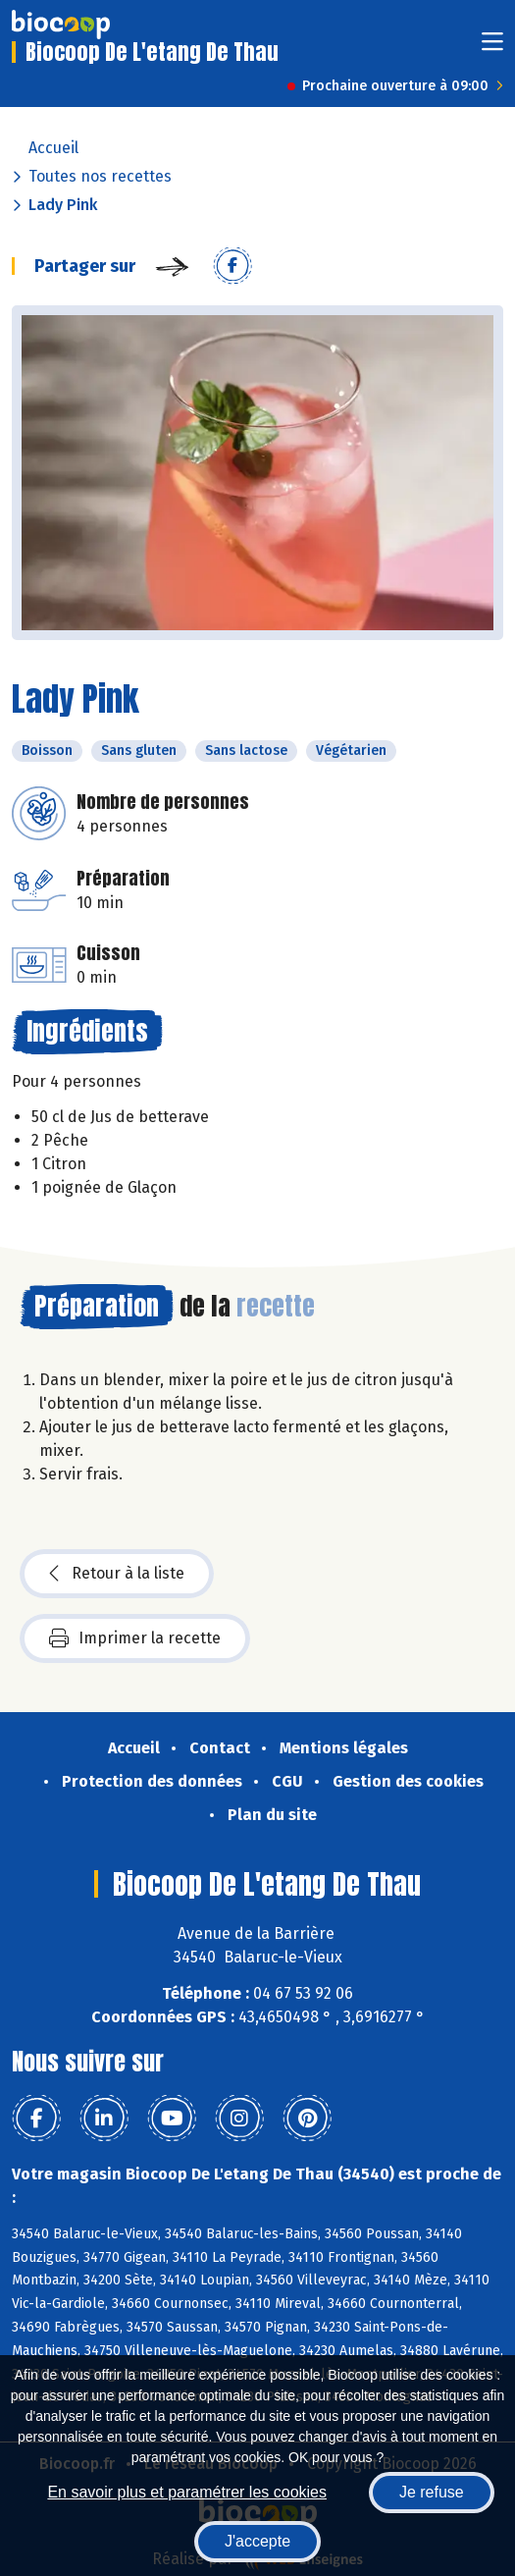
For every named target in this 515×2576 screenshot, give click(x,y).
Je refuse (431, 2492)
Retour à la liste (116, 1573)
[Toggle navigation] (492, 47)
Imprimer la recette (135, 1638)
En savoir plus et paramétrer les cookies (187, 2492)
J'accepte (257, 2541)
